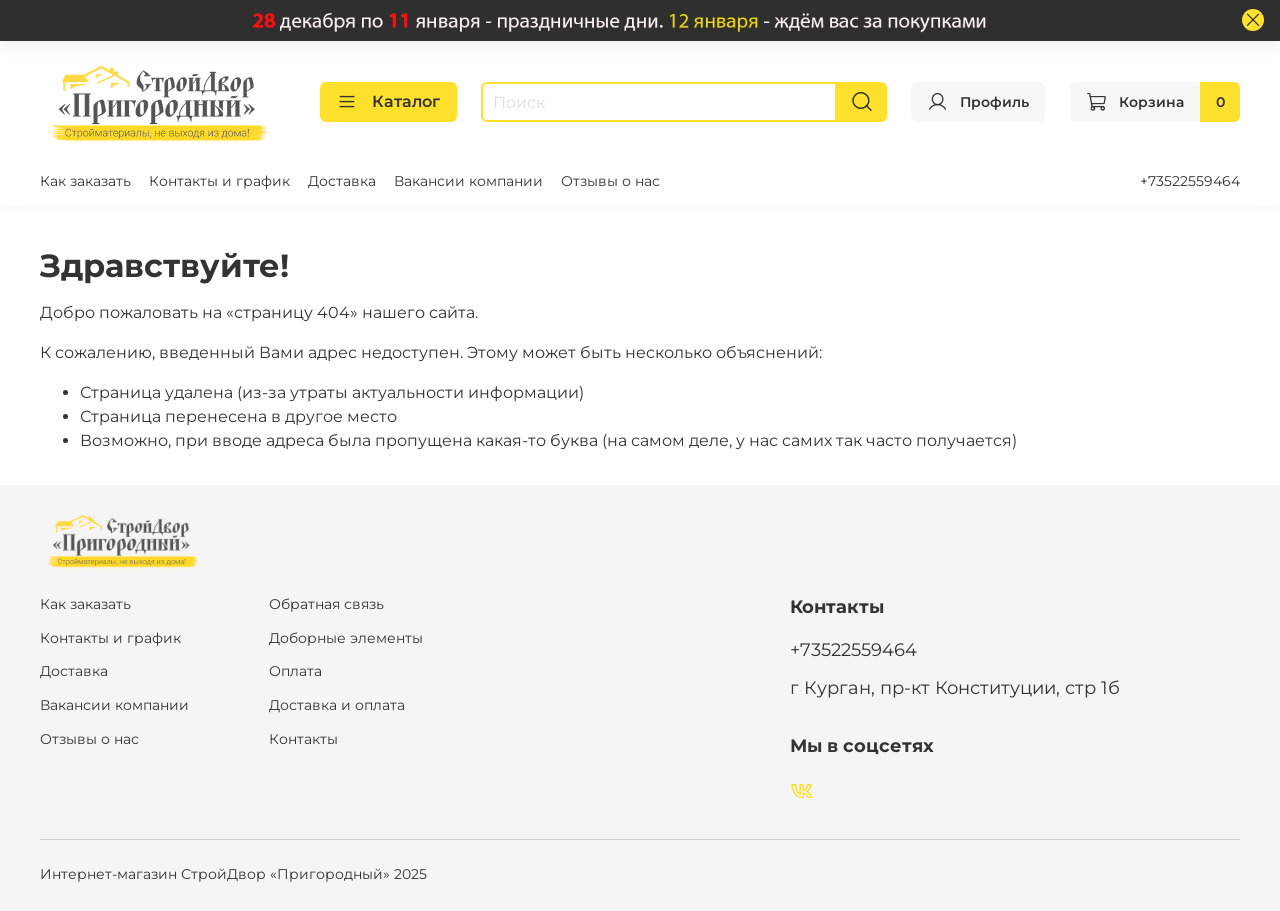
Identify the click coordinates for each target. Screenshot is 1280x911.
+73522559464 (1190, 181)
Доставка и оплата (337, 705)
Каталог (388, 102)
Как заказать (85, 181)
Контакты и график (219, 181)
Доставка (342, 181)
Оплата (295, 671)
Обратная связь (326, 604)
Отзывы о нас (610, 181)
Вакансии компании (468, 181)
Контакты (303, 739)
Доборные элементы (346, 638)
